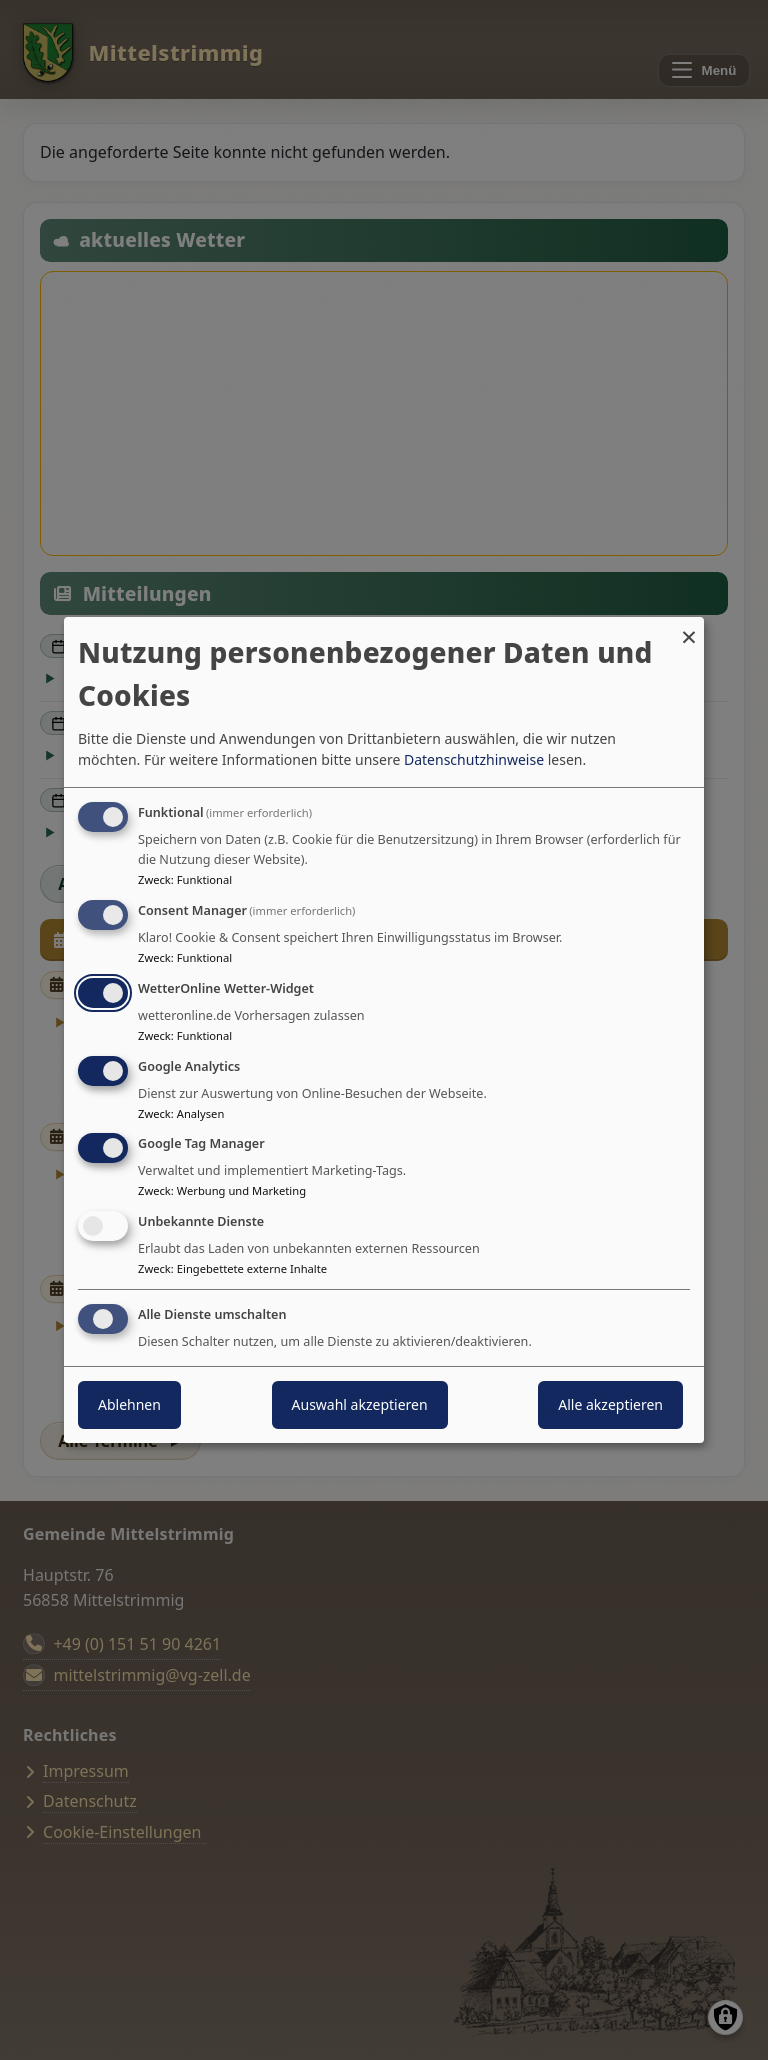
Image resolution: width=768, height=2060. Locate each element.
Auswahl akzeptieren (360, 1404)
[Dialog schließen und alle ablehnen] (689, 629)
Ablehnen (129, 1404)
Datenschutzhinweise (474, 759)
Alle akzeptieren (610, 1404)
